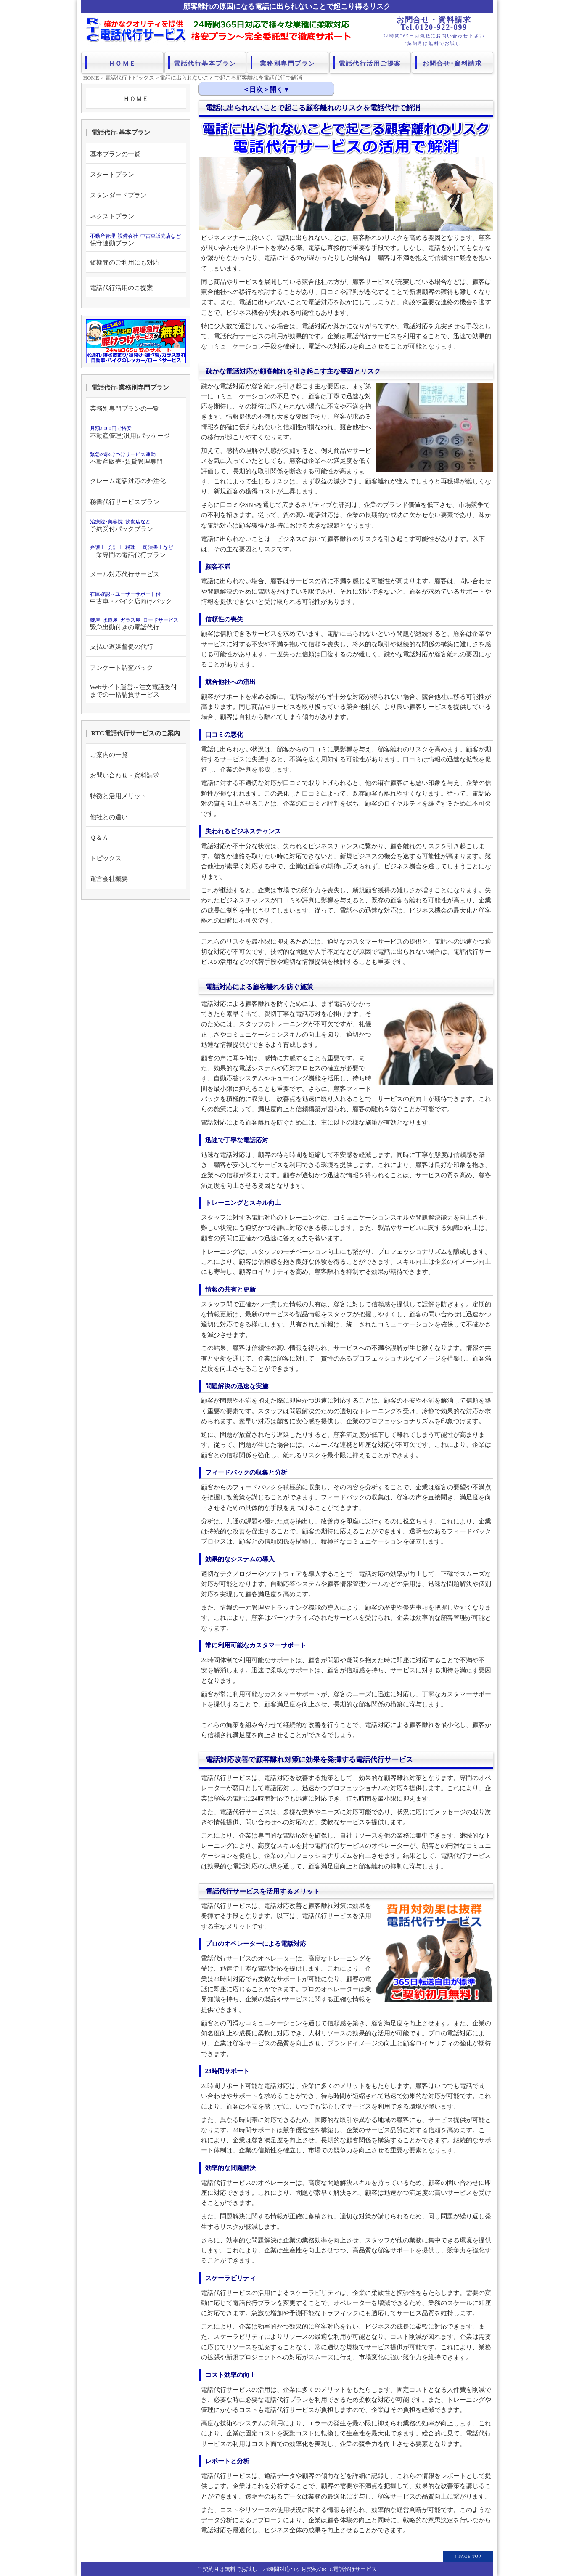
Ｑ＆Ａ (99, 837)
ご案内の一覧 (109, 754)
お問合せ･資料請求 (453, 61)
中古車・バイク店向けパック (131, 598)
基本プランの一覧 (115, 153)
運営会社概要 (109, 878)
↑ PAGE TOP (468, 2556)
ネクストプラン (112, 216)
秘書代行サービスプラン (124, 501)
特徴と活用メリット (118, 795)
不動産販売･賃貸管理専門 (126, 458)
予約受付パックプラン (121, 525)
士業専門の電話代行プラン (131, 551)
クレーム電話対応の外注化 (128, 480)
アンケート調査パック (121, 667)
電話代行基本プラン (205, 61)
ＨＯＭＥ (122, 61)
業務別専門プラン (288, 61)
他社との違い (109, 816)
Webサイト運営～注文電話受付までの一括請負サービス (133, 690)
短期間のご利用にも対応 (124, 262)
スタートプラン (112, 174)
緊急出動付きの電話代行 (134, 624)
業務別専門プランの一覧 (124, 408)
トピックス (106, 858)
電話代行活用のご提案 (121, 287)
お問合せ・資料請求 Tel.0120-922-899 (434, 24)
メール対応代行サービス (124, 574)
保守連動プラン (135, 240)
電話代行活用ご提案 (370, 61)
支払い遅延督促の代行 (121, 646)
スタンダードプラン (118, 195)
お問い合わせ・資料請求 (124, 775)
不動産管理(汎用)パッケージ (130, 432)
